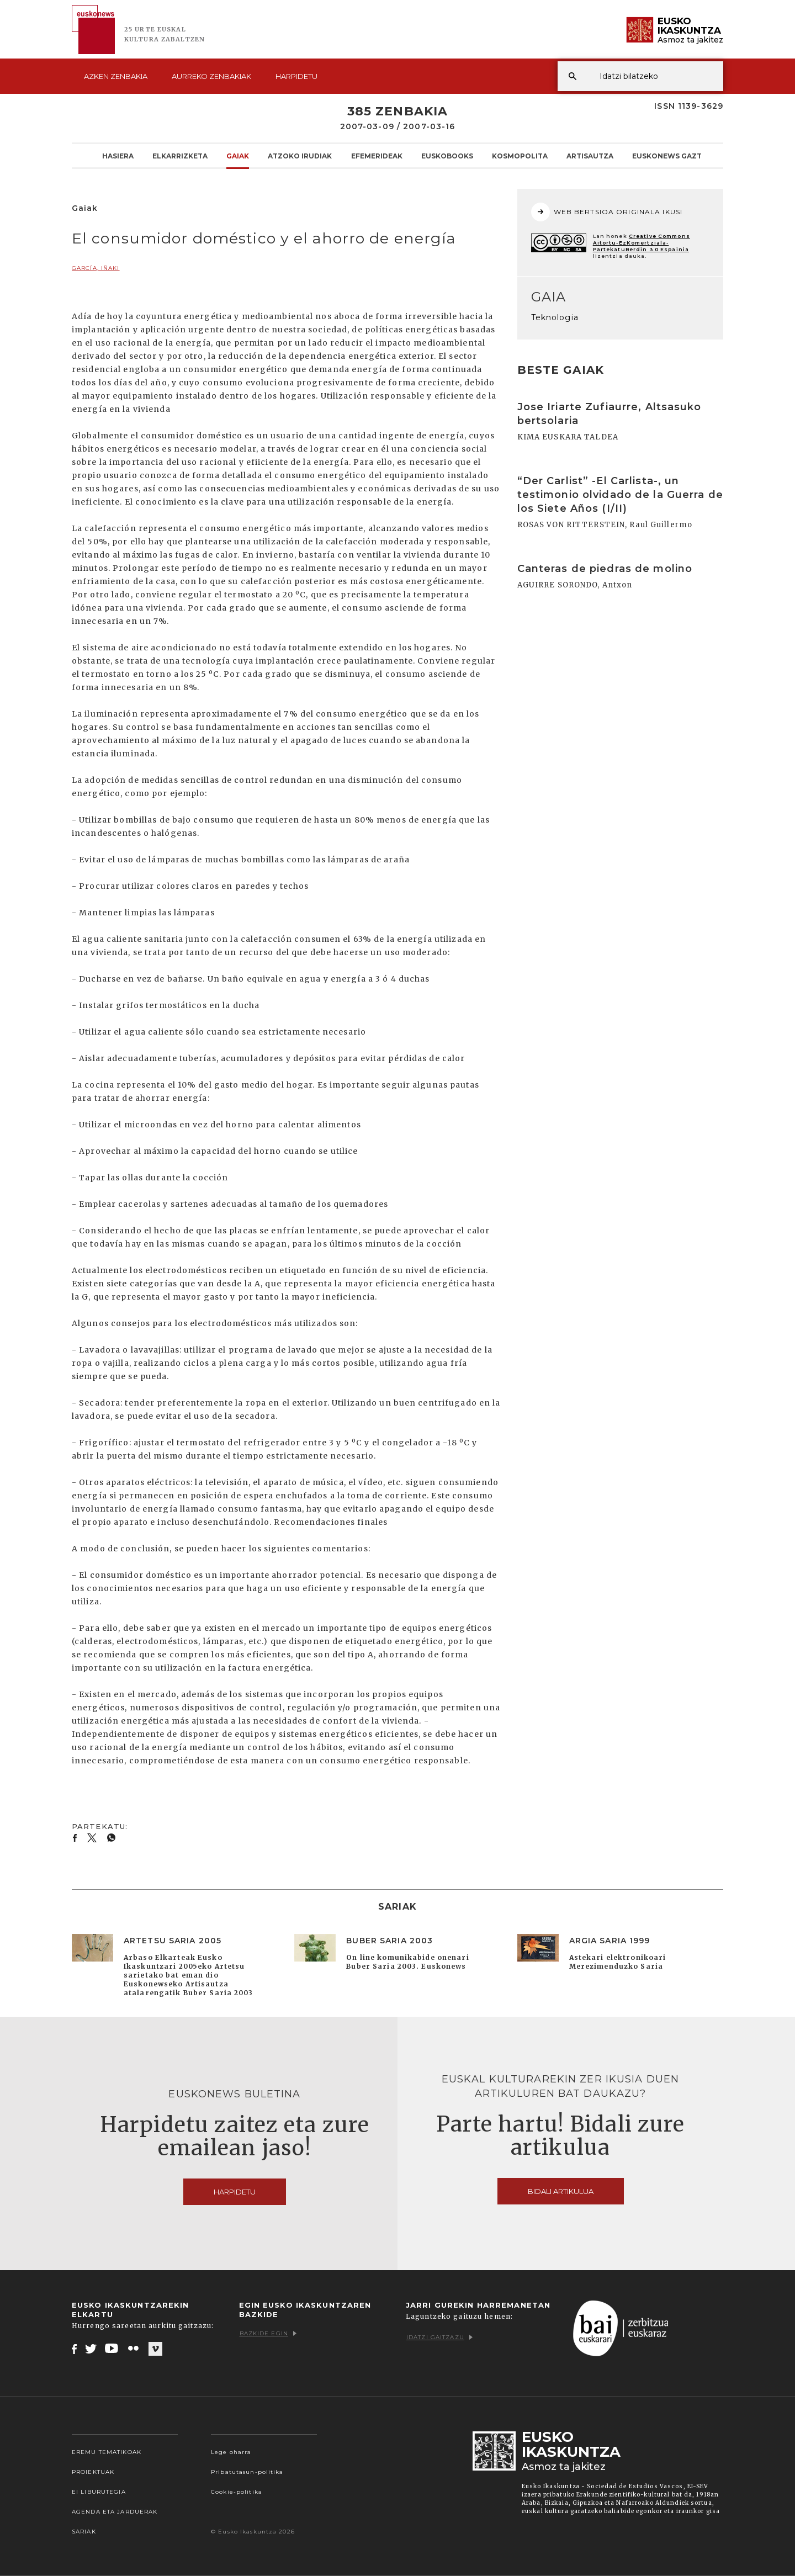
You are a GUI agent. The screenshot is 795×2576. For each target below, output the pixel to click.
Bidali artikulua (560, 2191)
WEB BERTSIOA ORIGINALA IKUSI (606, 212)
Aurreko (211, 76)
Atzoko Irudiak (300, 155)
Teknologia (555, 317)
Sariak (84, 2531)
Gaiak (237, 155)
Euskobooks (447, 155)
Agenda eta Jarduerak (114, 2511)
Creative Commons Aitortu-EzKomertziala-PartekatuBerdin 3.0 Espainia (641, 242)
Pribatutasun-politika (247, 2472)
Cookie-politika (236, 2491)
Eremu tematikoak (106, 2452)
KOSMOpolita (520, 155)
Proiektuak (93, 2472)
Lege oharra (231, 2452)
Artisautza (589, 155)
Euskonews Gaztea (671, 155)
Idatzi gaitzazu (439, 2337)
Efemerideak (376, 155)
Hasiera (118, 155)
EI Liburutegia (99, 2491)
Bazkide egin (268, 2333)
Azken (115, 76)
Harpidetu (296, 76)
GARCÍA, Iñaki (96, 268)
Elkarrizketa (180, 155)
